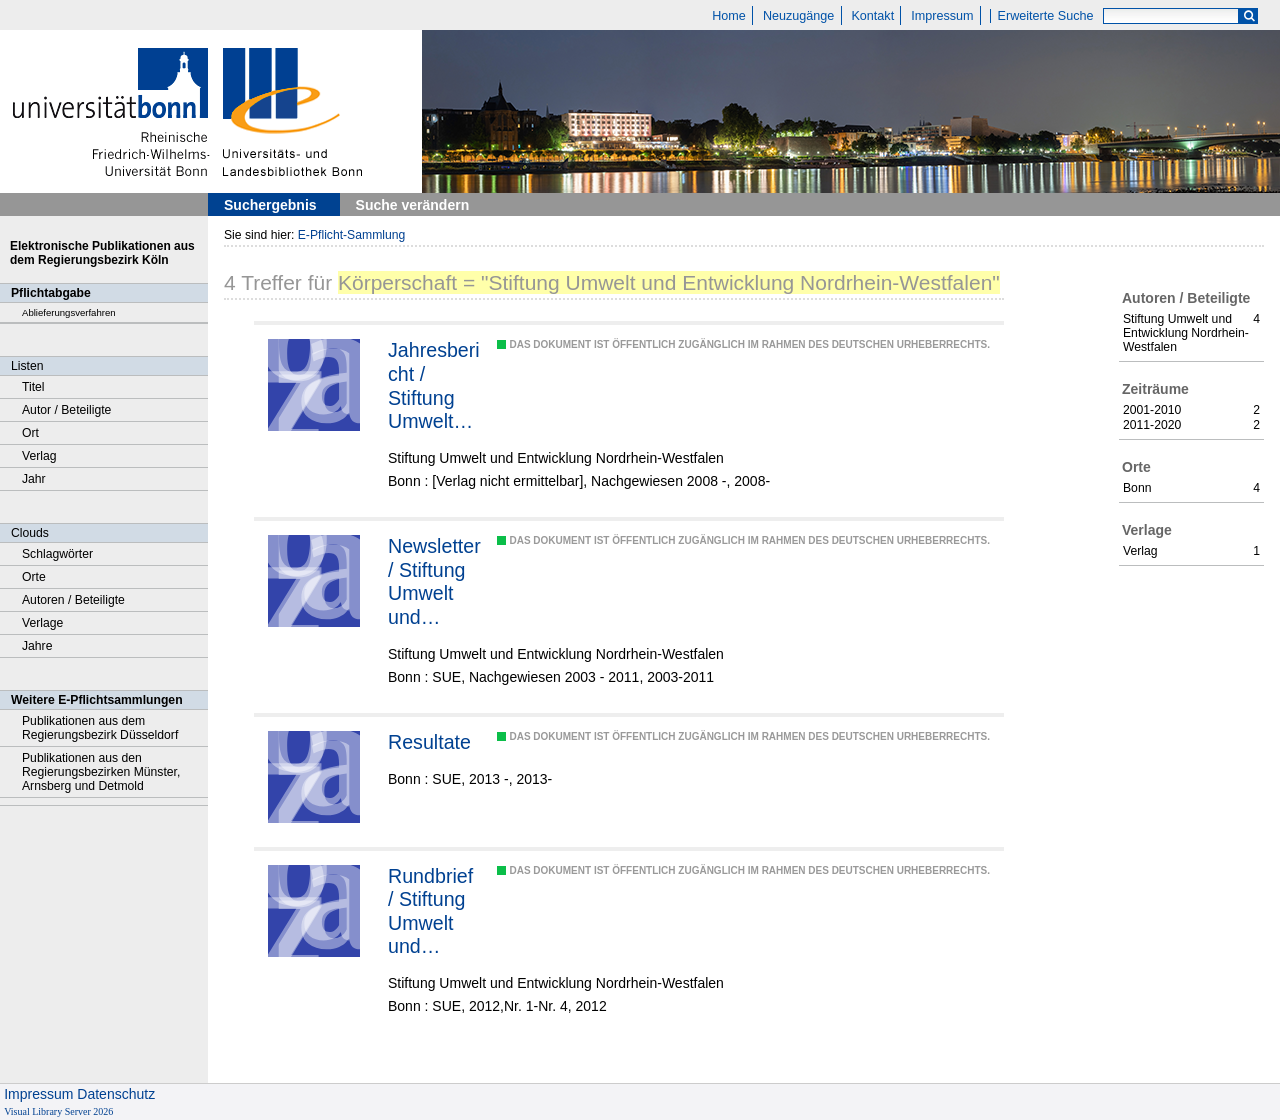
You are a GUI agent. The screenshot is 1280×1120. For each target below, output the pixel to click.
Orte (34, 577)
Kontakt (872, 16)
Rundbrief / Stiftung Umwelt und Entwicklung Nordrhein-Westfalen (435, 912)
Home (729, 16)
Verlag (39, 456)
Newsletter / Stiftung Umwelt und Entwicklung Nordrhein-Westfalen (435, 582)
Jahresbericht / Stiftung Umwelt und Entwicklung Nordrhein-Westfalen (435, 386)
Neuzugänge (798, 16)
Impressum (942, 16)
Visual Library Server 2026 (58, 1111)
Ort (30, 433)
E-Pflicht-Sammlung (352, 235)
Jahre (37, 646)
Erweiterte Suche (1046, 16)
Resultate (429, 742)
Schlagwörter (57, 554)
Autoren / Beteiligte (73, 600)
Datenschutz (116, 1094)
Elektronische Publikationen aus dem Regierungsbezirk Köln (102, 253)
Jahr (34, 479)
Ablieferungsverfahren (69, 312)
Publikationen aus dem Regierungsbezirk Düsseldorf (100, 728)
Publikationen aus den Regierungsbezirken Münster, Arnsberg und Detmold (101, 772)
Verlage (42, 623)
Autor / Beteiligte (66, 410)
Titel (33, 387)
